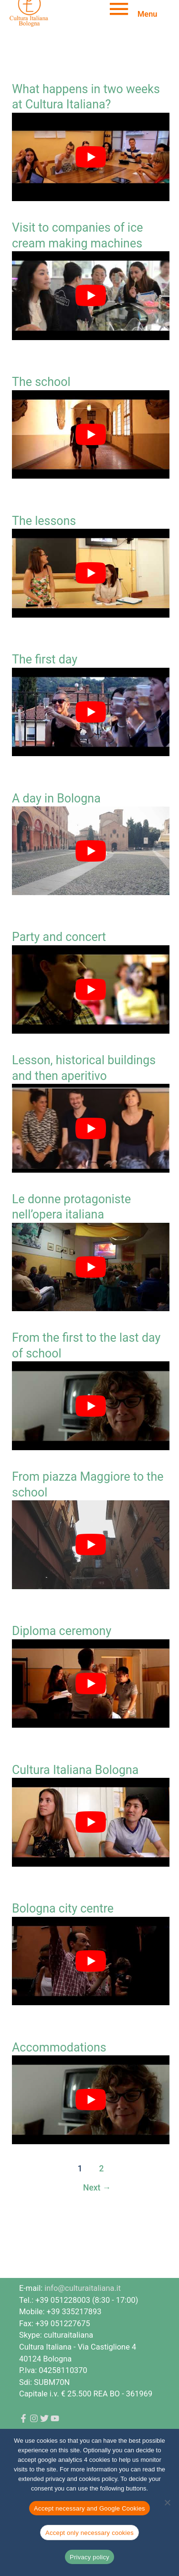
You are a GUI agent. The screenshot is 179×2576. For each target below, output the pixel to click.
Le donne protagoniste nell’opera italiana (71, 1207)
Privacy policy (89, 2557)
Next (97, 2187)
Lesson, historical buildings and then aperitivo (84, 1068)
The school (41, 382)
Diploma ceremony (61, 1631)
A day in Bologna (56, 798)
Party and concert (59, 937)
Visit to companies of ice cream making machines (77, 235)
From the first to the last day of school (86, 1345)
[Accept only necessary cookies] (167, 2502)
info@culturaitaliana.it (82, 2288)
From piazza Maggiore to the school (88, 1484)
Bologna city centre (63, 1908)
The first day (44, 659)
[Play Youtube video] (90, 157)
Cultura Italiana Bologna (75, 1770)
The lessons (44, 521)
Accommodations (59, 2047)
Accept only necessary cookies (89, 2532)
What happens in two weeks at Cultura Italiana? (86, 97)
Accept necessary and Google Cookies (89, 2508)
